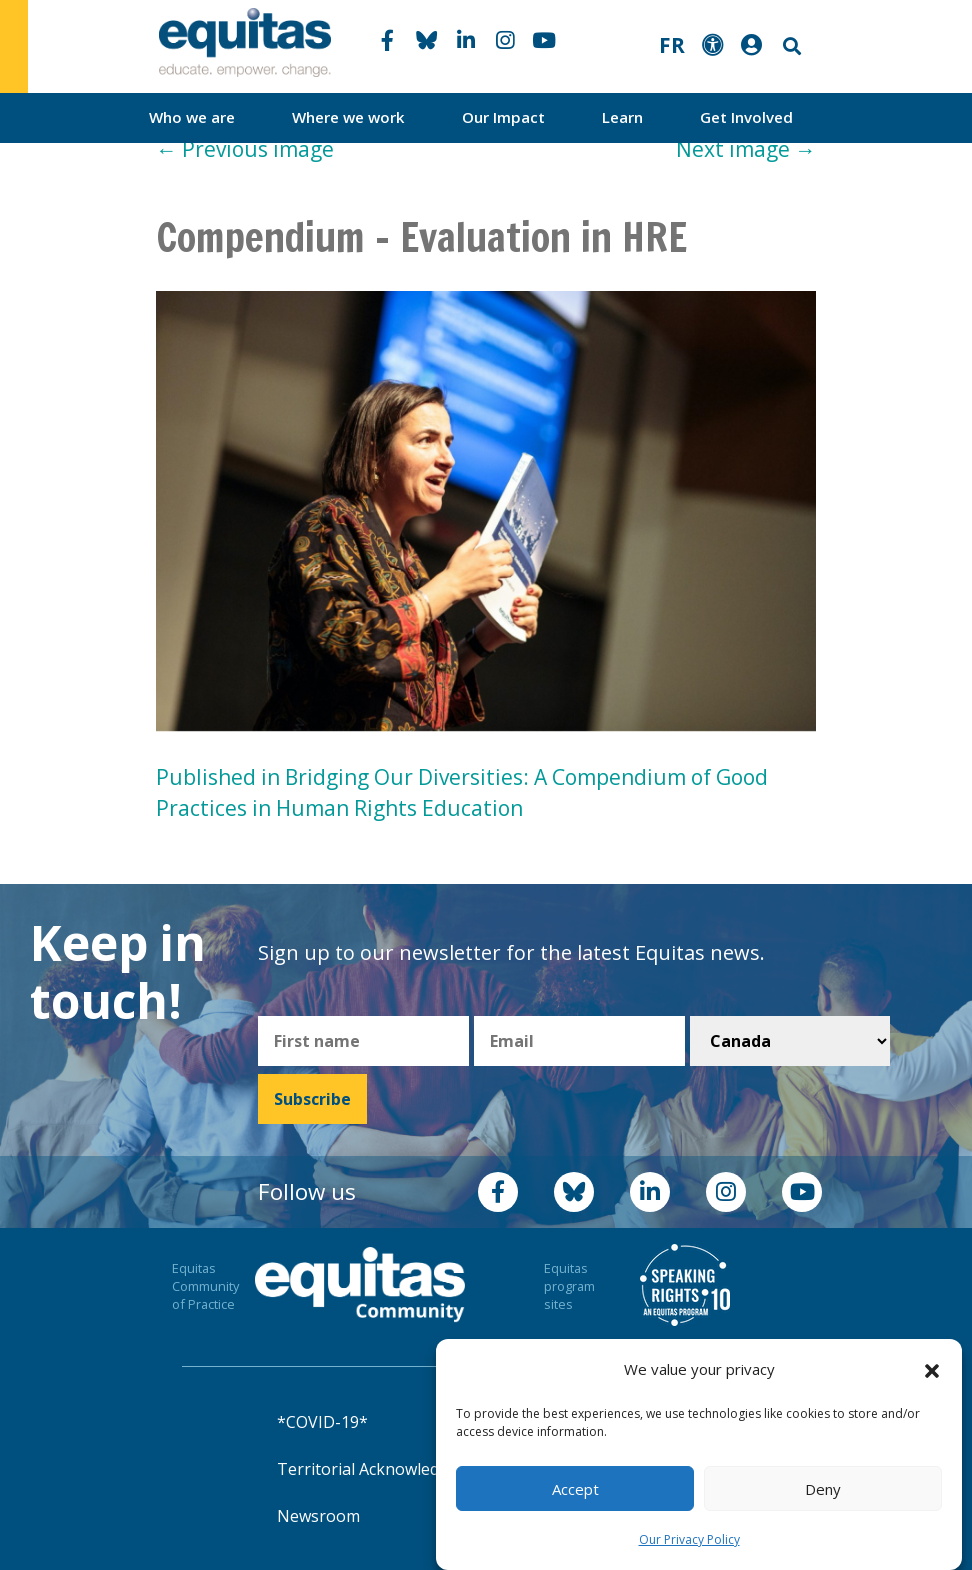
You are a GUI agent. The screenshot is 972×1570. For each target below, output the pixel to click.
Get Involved (746, 117)
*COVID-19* (322, 1422)
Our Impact (503, 117)
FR (672, 45)
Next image (746, 149)
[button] (932, 1370)
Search (790, 46)
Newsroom (318, 1516)
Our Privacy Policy (689, 1539)
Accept (575, 1489)
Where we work (348, 117)
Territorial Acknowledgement (387, 1469)
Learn (622, 117)
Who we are (192, 117)
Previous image (245, 149)
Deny (823, 1489)
